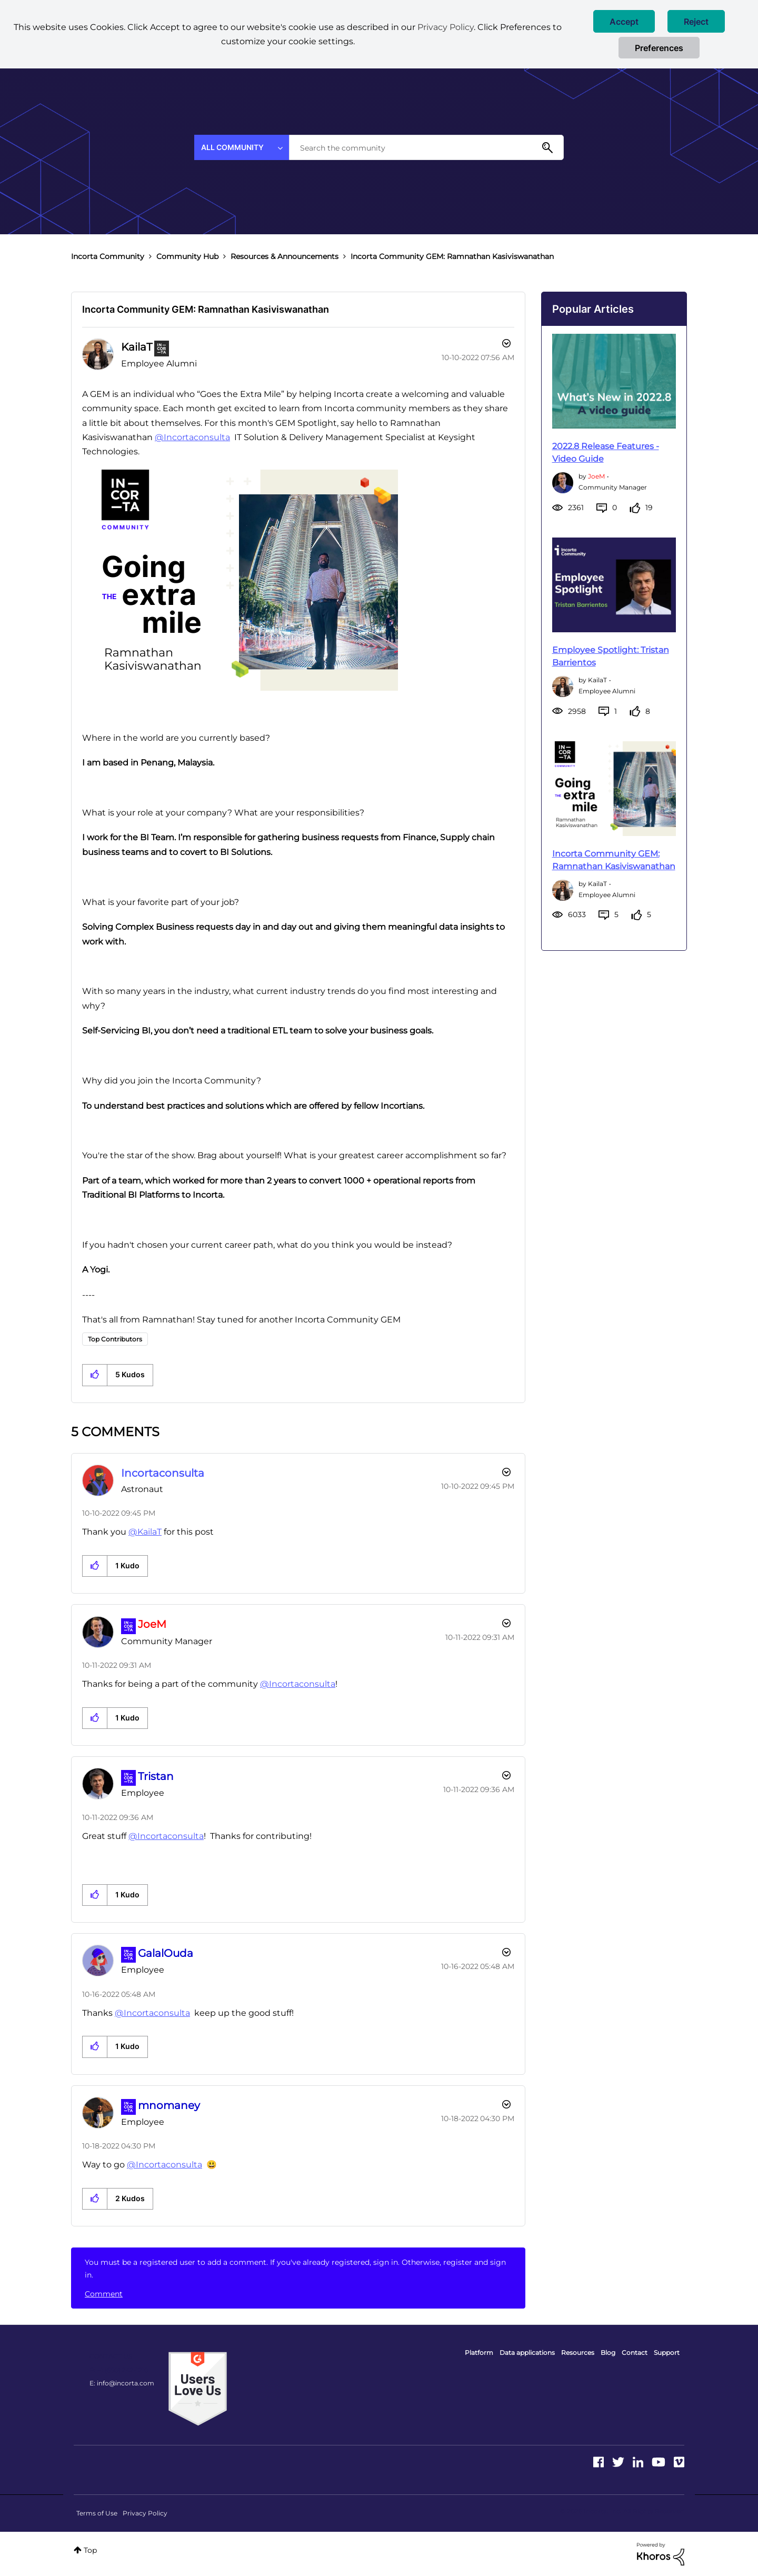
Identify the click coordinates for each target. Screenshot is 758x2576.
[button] (624, 21)
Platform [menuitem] (479, 2352)
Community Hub (187, 256)
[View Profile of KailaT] (136, 347)
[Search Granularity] (241, 147)
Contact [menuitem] (634, 2352)
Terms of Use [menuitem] (96, 2513)
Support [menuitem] (667, 2352)
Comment (104, 2294)
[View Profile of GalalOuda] (165, 1953)
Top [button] (90, 2550)
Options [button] (505, 345)
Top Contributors (115, 1339)
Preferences (659, 48)
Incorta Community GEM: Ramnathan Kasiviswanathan (205, 309)
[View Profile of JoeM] (152, 1624)
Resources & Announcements (284, 256)
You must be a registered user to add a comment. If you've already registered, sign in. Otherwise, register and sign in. (295, 2268)
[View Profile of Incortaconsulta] (162, 1473)
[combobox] (426, 147)
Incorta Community (107, 256)
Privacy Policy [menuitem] (145, 2513)
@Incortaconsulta (192, 437)
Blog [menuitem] (608, 2352)
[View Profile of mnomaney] (169, 2105)
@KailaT (145, 1532)
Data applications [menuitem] (527, 2352)
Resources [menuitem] (577, 2352)
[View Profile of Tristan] (156, 1776)
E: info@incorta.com (121, 2383)
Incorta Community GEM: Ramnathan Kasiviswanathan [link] (452, 256)
